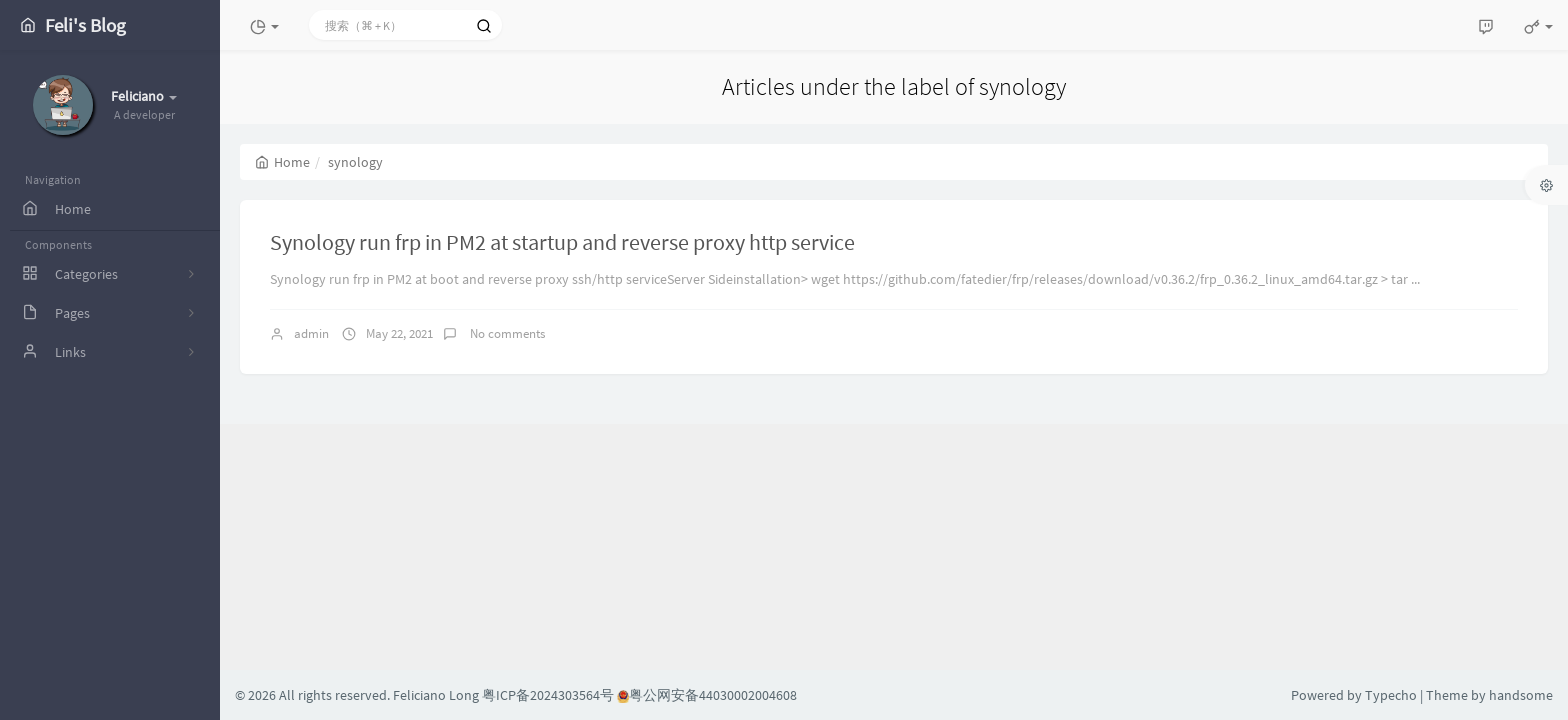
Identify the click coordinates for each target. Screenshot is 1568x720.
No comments (506, 333)
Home (282, 162)
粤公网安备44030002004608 (707, 695)
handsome (1521, 695)
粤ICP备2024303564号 (548, 695)
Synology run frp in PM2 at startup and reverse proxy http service (562, 242)
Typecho (1391, 695)
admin (311, 333)
